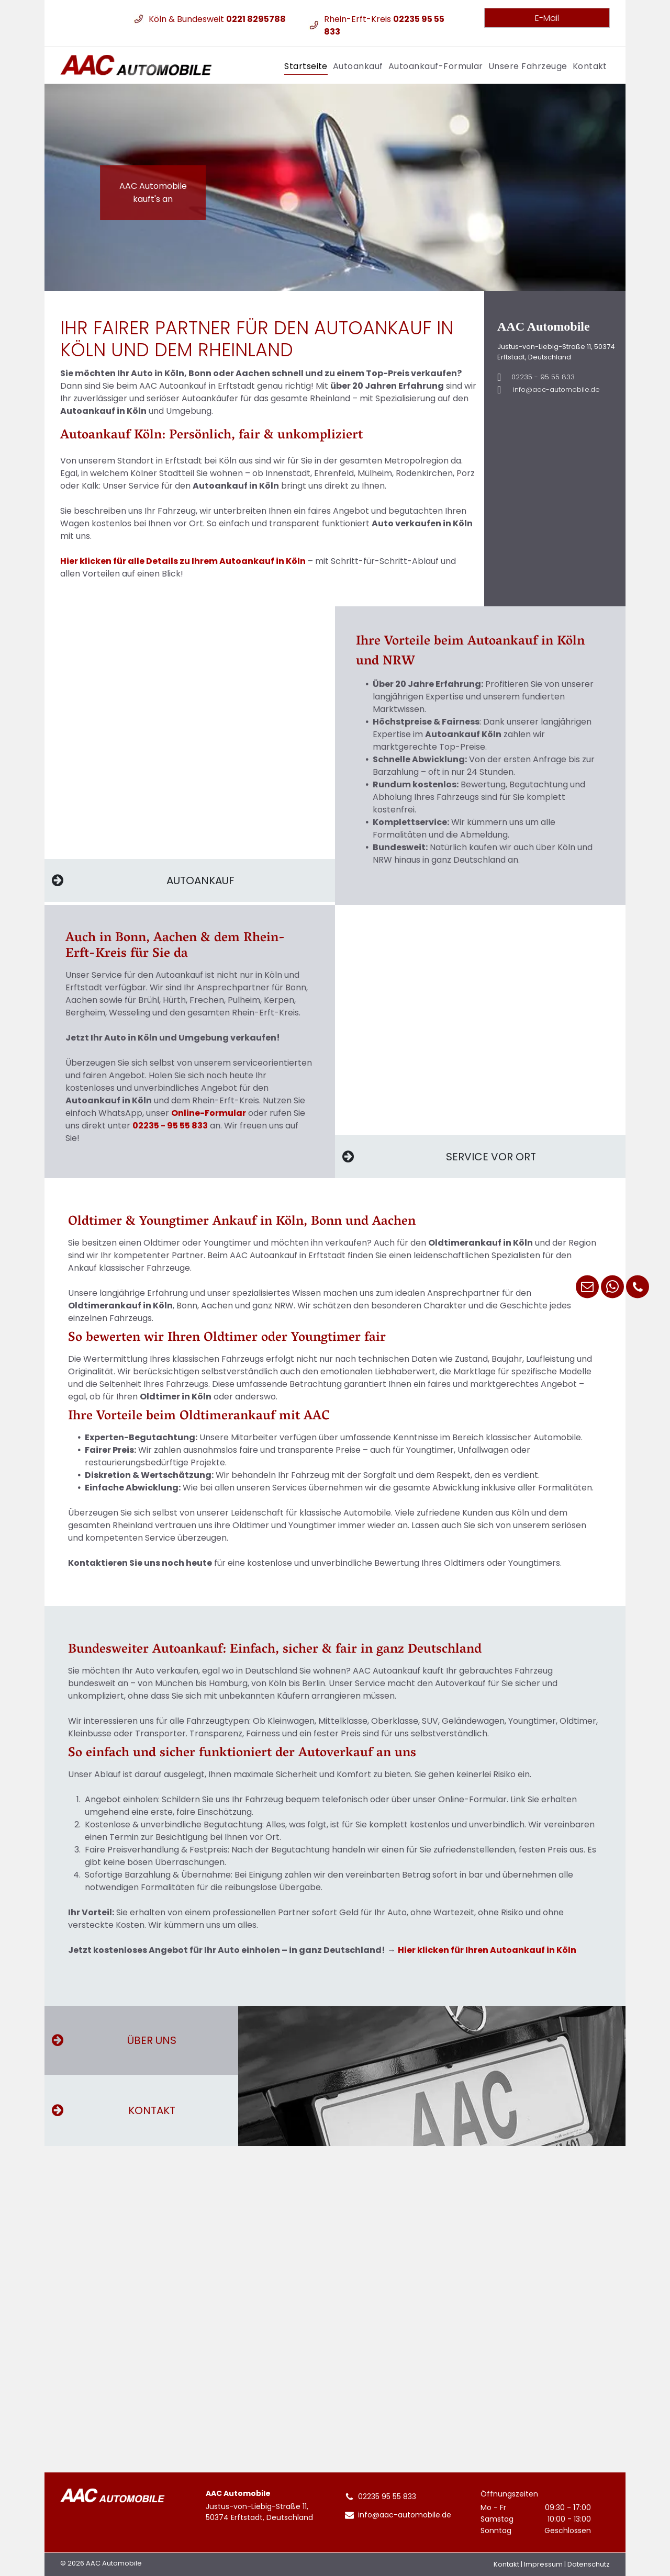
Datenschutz (588, 2564)
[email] (587, 1288)
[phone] (637, 1288)
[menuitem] (306, 64)
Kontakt (506, 2564)
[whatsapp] (612, 1288)
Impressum (543, 2564)
